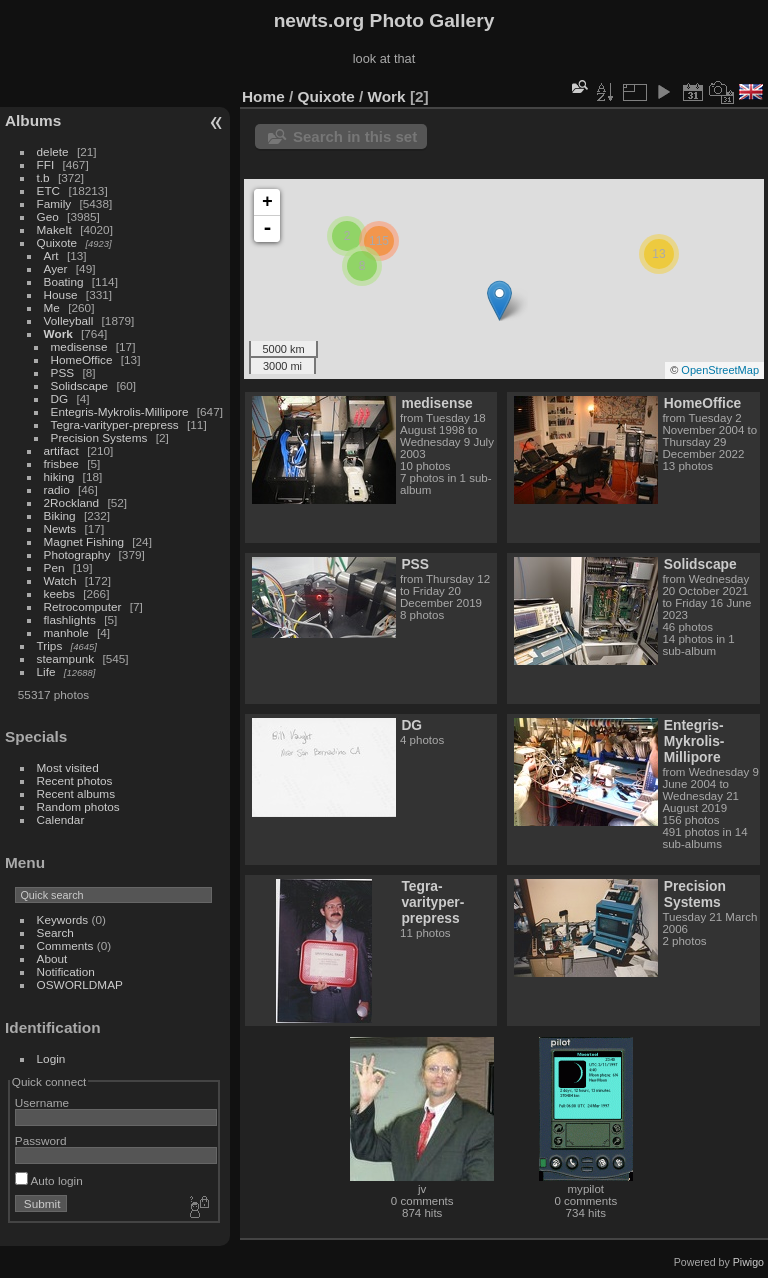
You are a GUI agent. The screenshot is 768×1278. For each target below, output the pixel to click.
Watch (60, 580)
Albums (33, 120)
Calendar (61, 819)
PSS (63, 372)
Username (42, 1102)
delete (53, 151)
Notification (66, 971)
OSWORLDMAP (80, 984)
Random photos (78, 806)
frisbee (61, 463)
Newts (60, 528)
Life (46, 671)
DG (60, 398)
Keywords (63, 919)
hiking (59, 476)
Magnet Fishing (84, 541)
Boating (64, 281)
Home (263, 96)
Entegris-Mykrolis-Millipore (120, 411)
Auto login (49, 1180)
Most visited (68, 767)
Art (51, 255)
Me (52, 307)
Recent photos (75, 780)
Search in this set (355, 136)
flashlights (70, 619)
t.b (43, 177)
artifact (61, 450)
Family (54, 203)
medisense (79, 346)
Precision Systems (99, 437)
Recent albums (76, 793)
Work (58, 333)
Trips (50, 645)
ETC (49, 190)
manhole (66, 632)
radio (57, 489)
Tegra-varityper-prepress (115, 424)
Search (55, 932)
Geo (48, 216)
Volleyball (69, 320)
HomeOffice (82, 359)
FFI (46, 164)
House (61, 294)
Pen (54, 567)
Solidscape (80, 385)
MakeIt (54, 229)
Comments (65, 945)
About (52, 958)
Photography (77, 554)
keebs (59, 593)
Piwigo (748, 1262)
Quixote (57, 242)
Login (51, 1058)
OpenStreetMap (720, 370)
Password (41, 1140)
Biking (60, 515)
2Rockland (72, 502)
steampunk (66, 658)
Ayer (56, 268)
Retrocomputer (83, 606)
